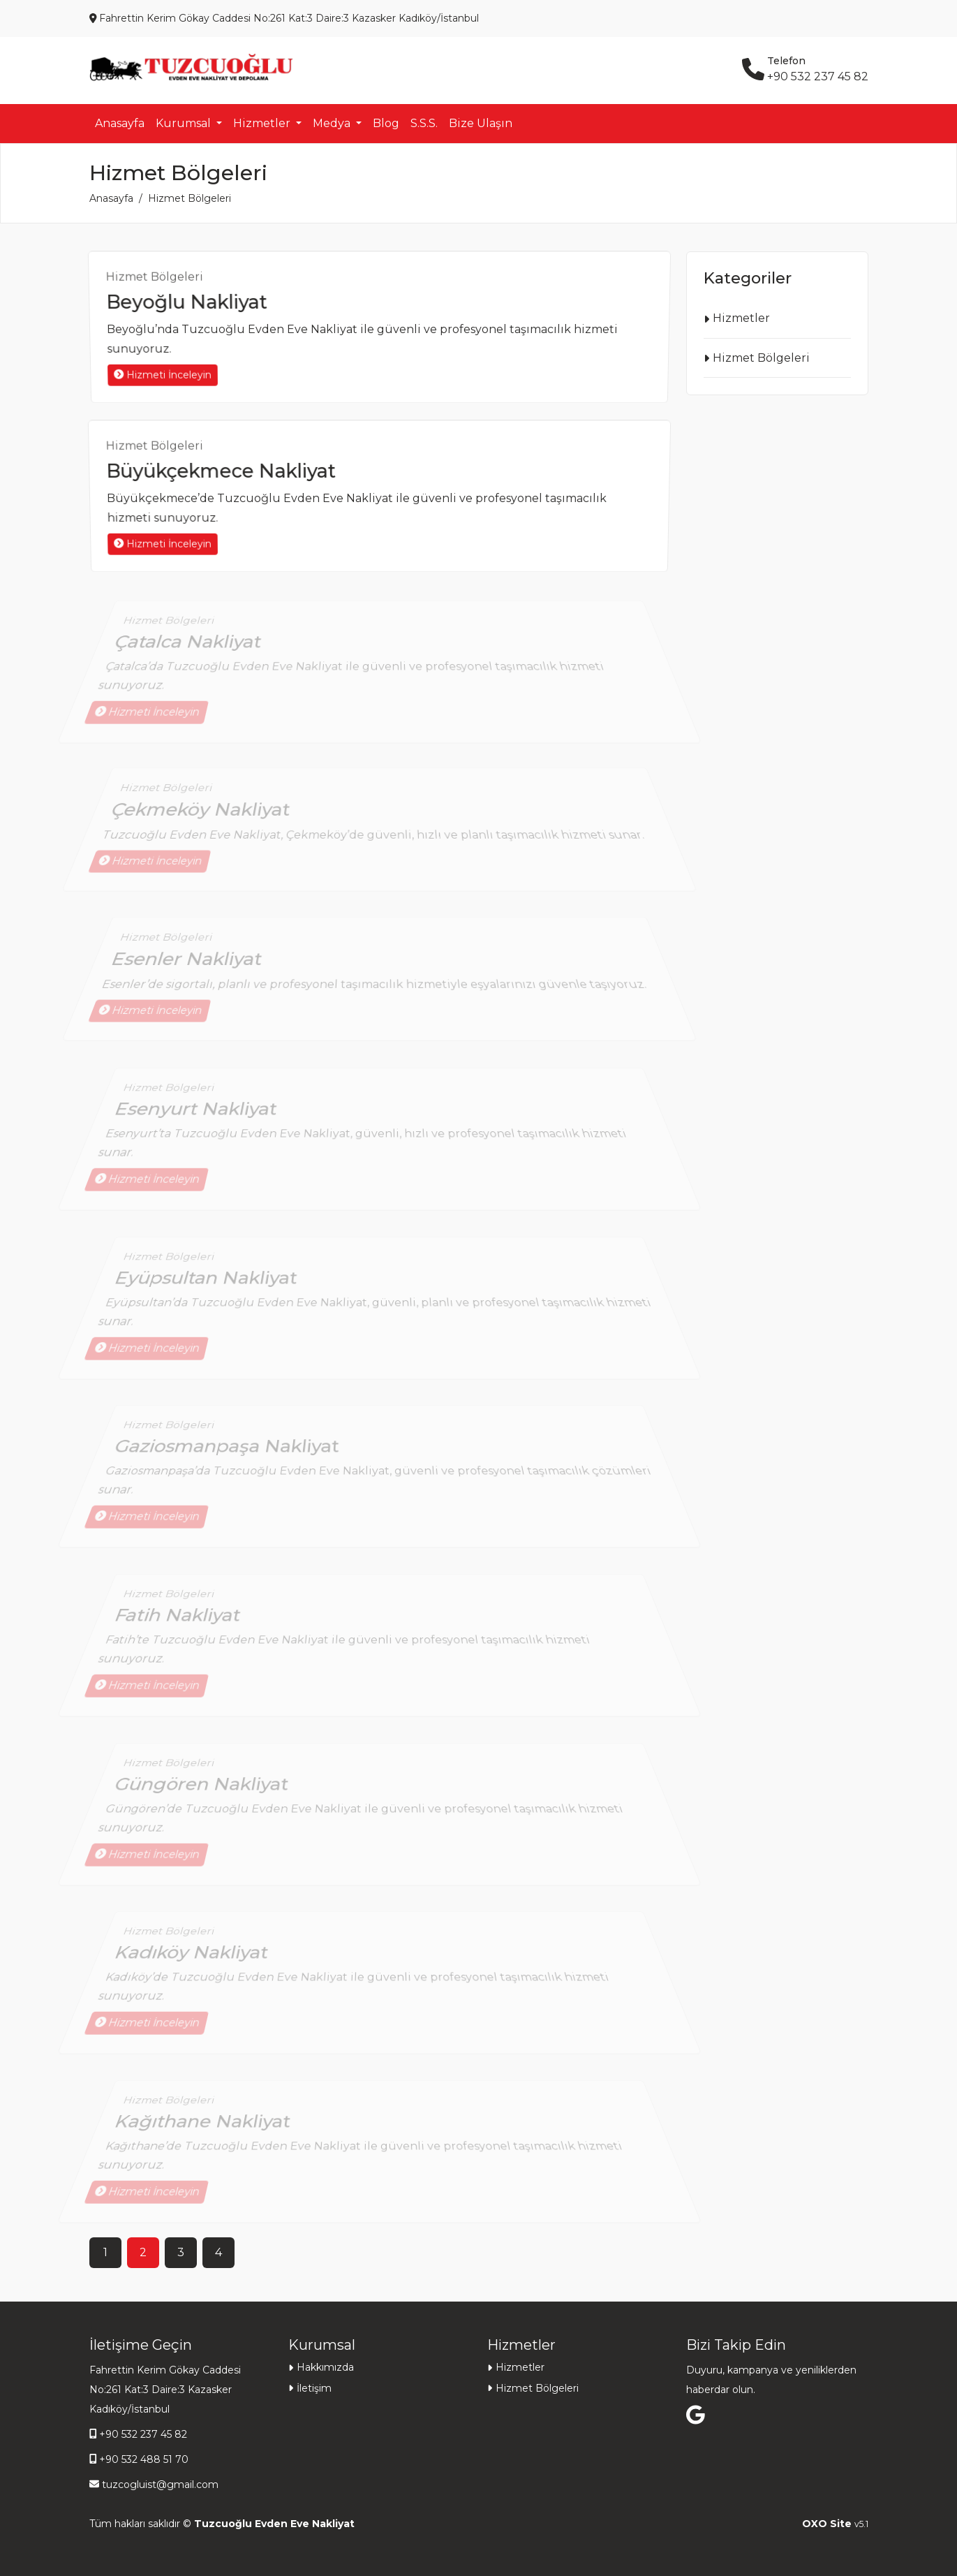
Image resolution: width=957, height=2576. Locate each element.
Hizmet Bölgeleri (160, 278)
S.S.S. (424, 123)
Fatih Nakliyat (183, 1625)
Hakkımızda (325, 2367)
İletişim (314, 2388)
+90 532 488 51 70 (143, 2459)
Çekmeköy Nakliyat (202, 815)
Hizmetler (741, 318)
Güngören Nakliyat (206, 1793)
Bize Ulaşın (480, 123)
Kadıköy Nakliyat (196, 1962)
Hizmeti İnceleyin (156, 375)
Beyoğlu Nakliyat (188, 302)
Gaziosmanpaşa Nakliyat (229, 1456)
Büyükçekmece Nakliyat (222, 471)
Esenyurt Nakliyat (200, 1118)
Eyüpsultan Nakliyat (210, 1287)
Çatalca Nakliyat (193, 651)
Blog (386, 123)
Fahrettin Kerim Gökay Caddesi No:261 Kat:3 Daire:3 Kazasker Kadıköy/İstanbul (165, 2389)
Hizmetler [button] (263, 123)
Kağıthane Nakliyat (207, 2131)
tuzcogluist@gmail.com (160, 2484)
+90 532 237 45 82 (143, 2434)
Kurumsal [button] (185, 123)
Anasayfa (119, 123)
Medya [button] (333, 123)
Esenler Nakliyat (189, 965)
